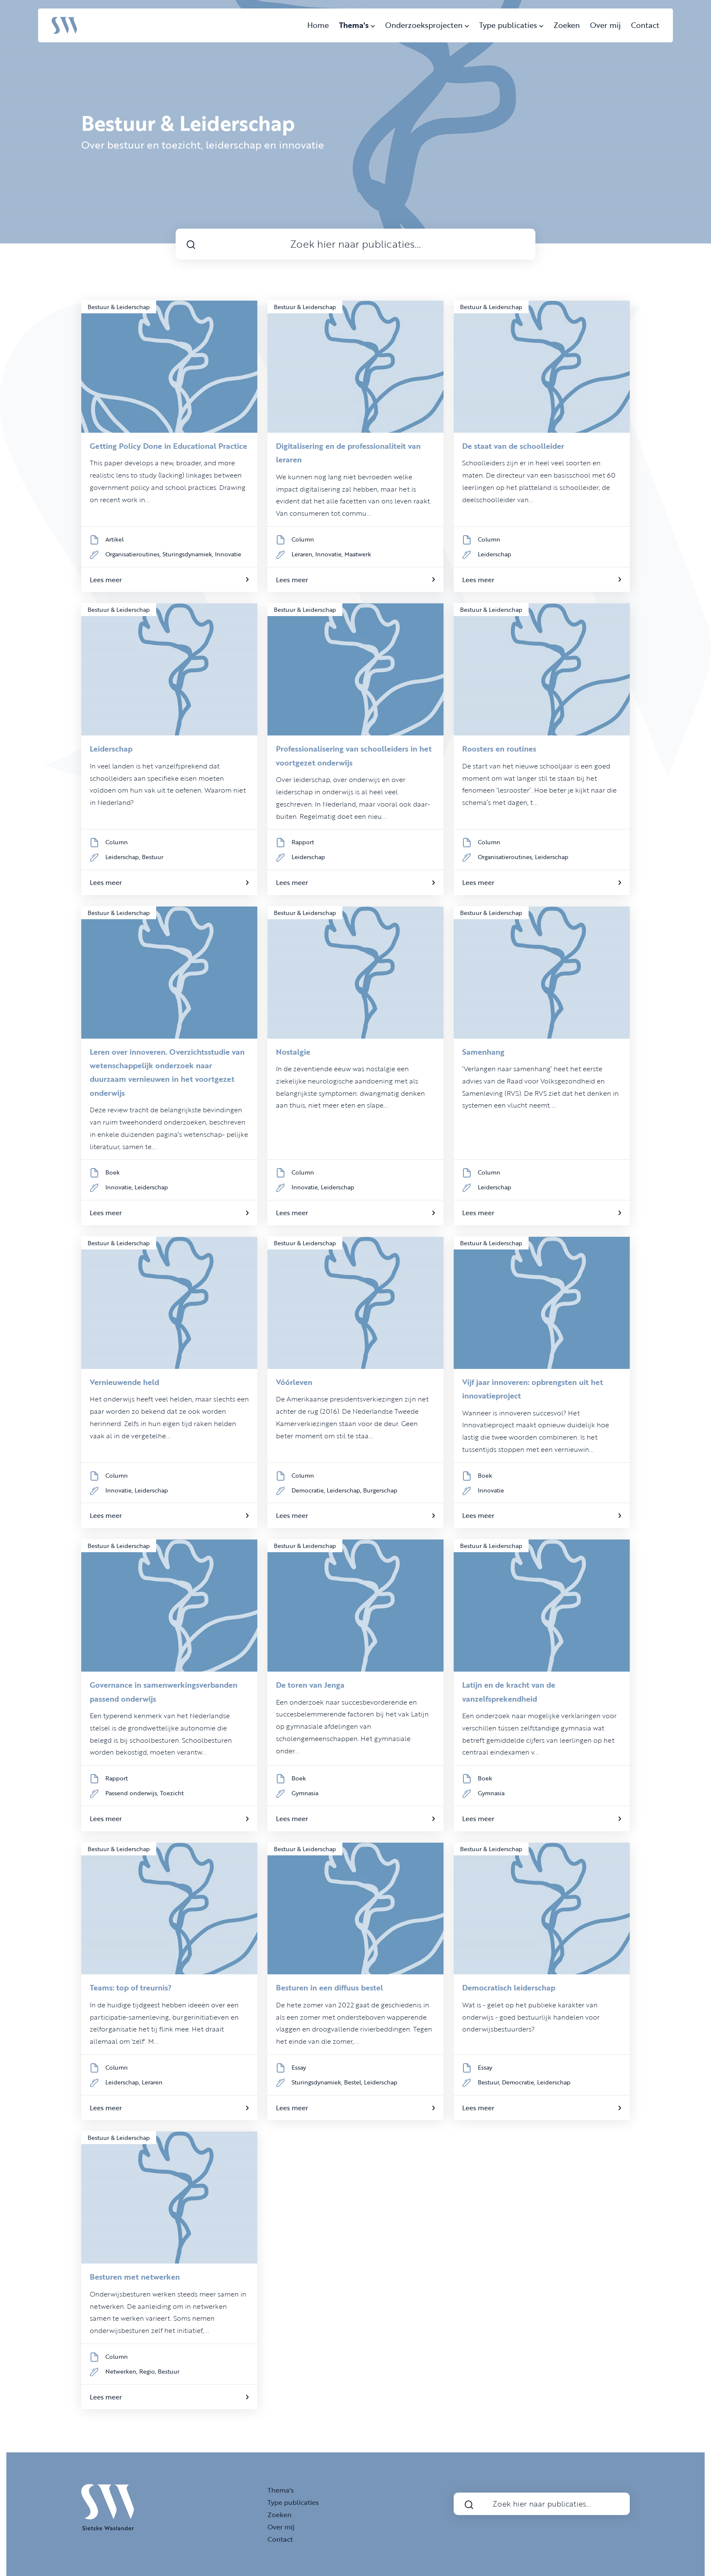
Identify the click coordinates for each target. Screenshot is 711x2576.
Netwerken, (122, 2371)
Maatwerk (357, 554)
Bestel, (354, 2082)
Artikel (114, 539)
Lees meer (169, 580)
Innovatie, (329, 554)
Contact (645, 24)
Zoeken (567, 24)
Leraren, (303, 554)
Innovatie (228, 554)
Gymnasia (305, 1792)
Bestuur (152, 856)
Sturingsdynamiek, (189, 554)
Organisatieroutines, (134, 554)
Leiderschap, (123, 856)
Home (318, 24)
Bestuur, (490, 2082)
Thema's (357, 24)
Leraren (152, 2082)
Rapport (303, 841)
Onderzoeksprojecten (427, 24)
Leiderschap (494, 554)
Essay (299, 2067)
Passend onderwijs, (132, 1792)
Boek (112, 1172)
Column (303, 539)
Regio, (148, 2371)
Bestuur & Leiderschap (119, 306)
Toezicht (172, 1792)
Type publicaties (511, 24)
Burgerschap (380, 1490)
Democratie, (309, 1490)
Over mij (605, 24)
